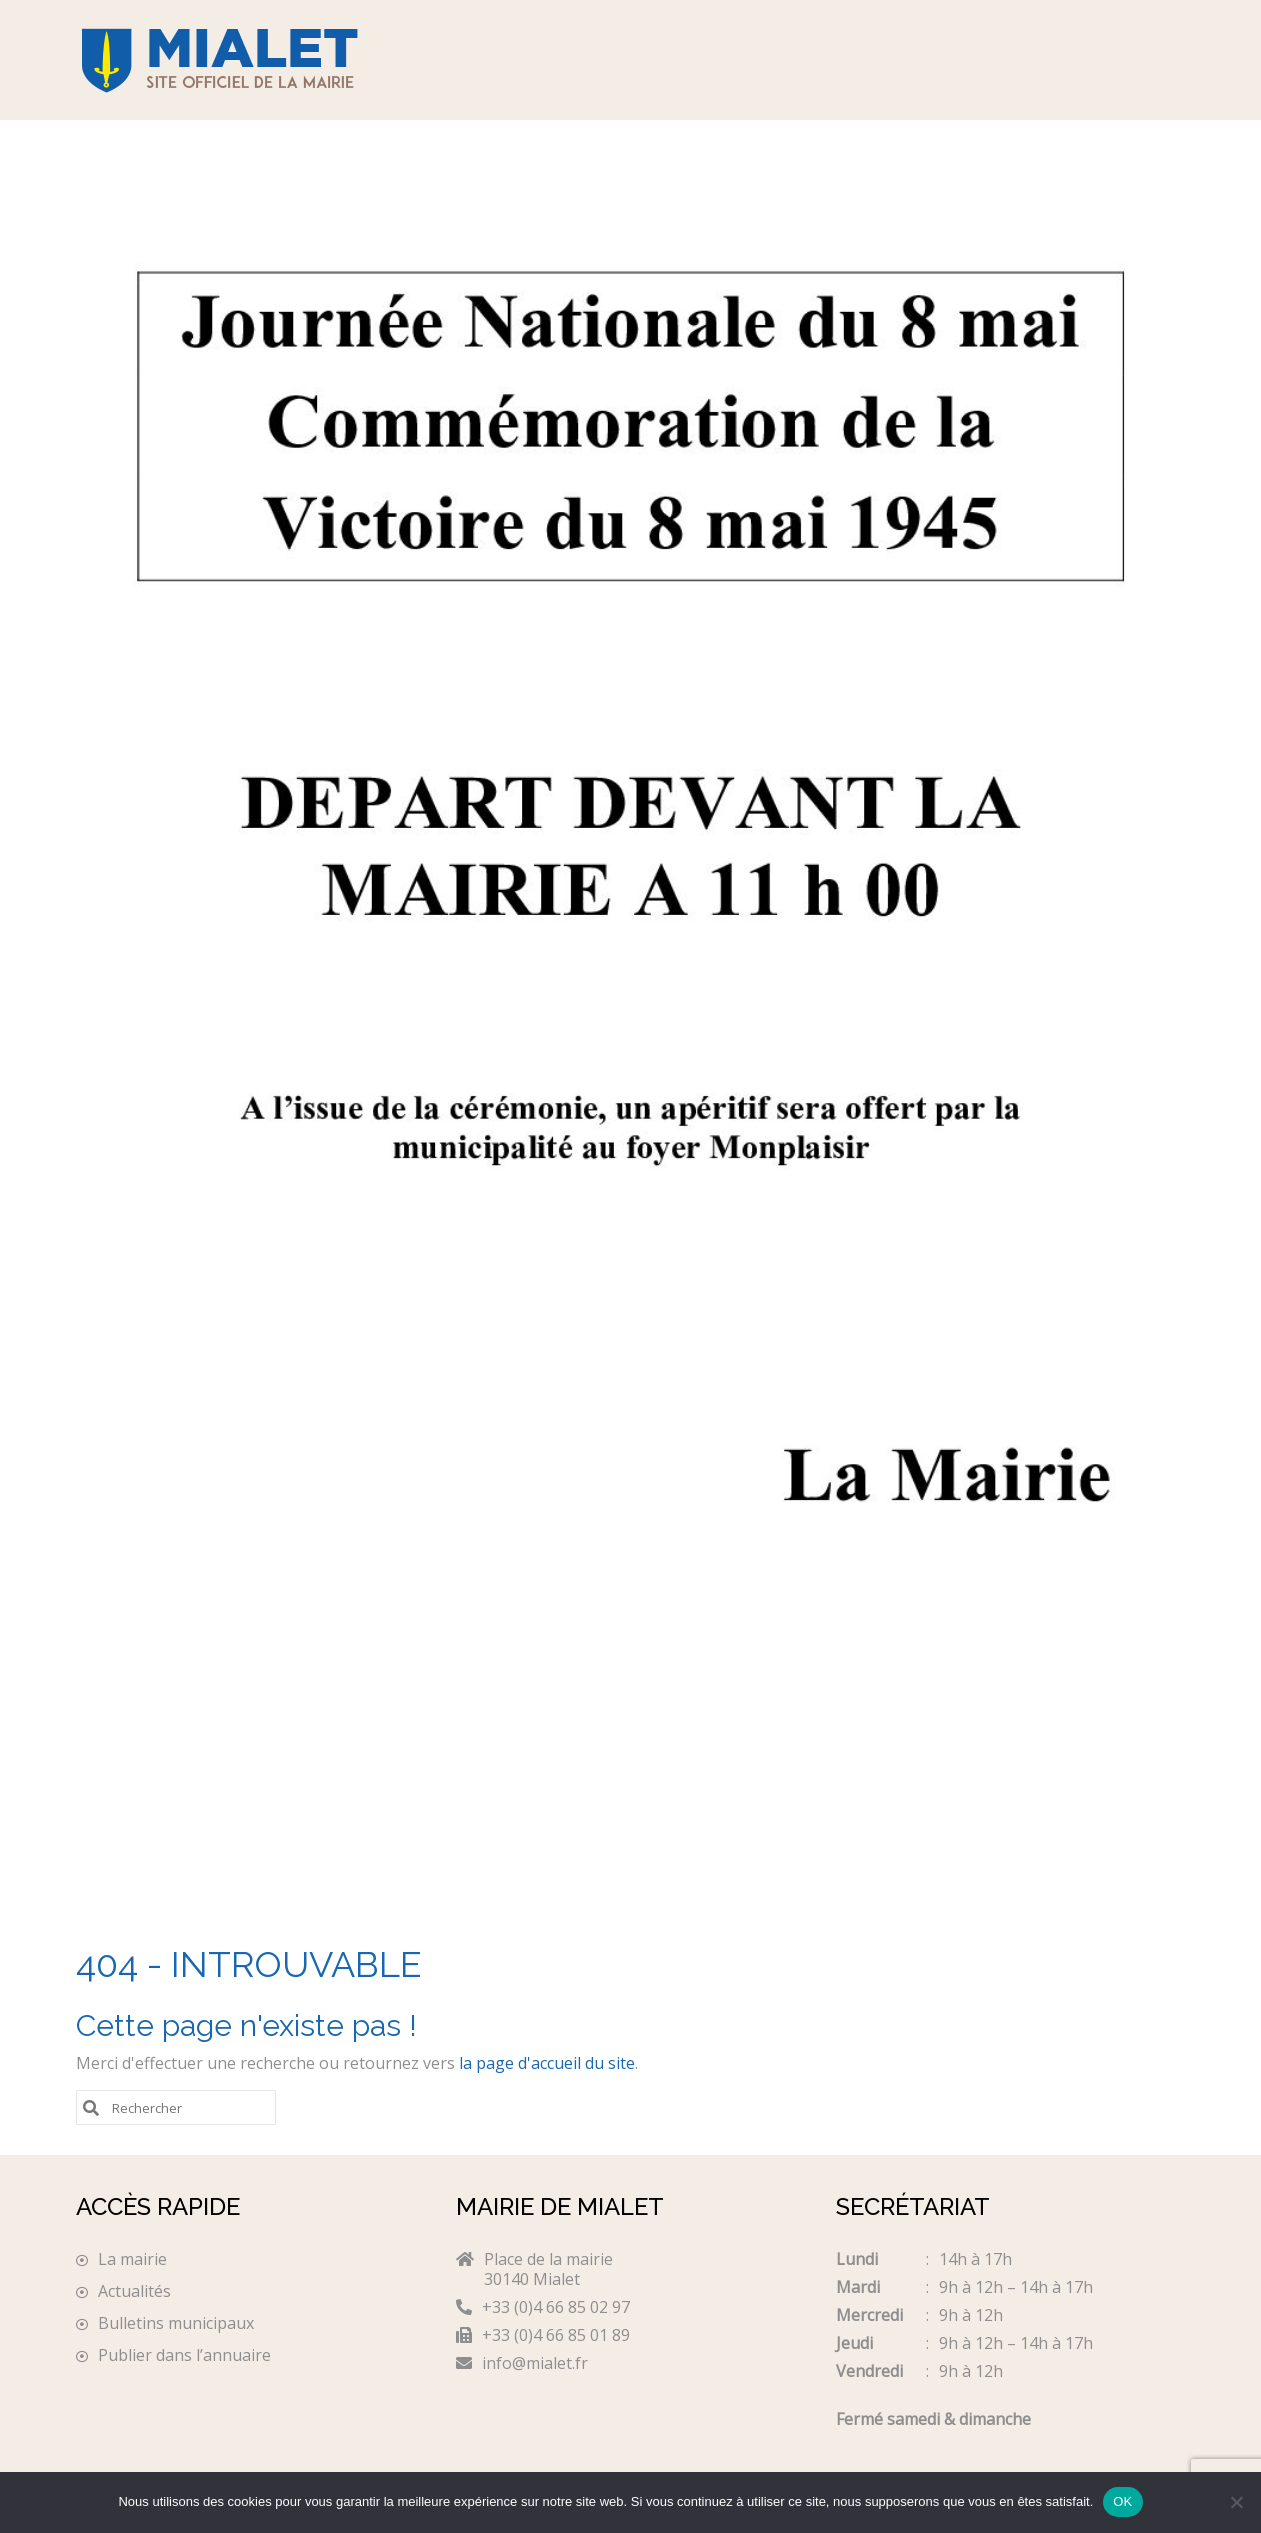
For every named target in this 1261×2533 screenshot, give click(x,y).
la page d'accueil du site (547, 2063)
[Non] (1236, 2502)
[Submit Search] (91, 2106)
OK (1122, 2501)
